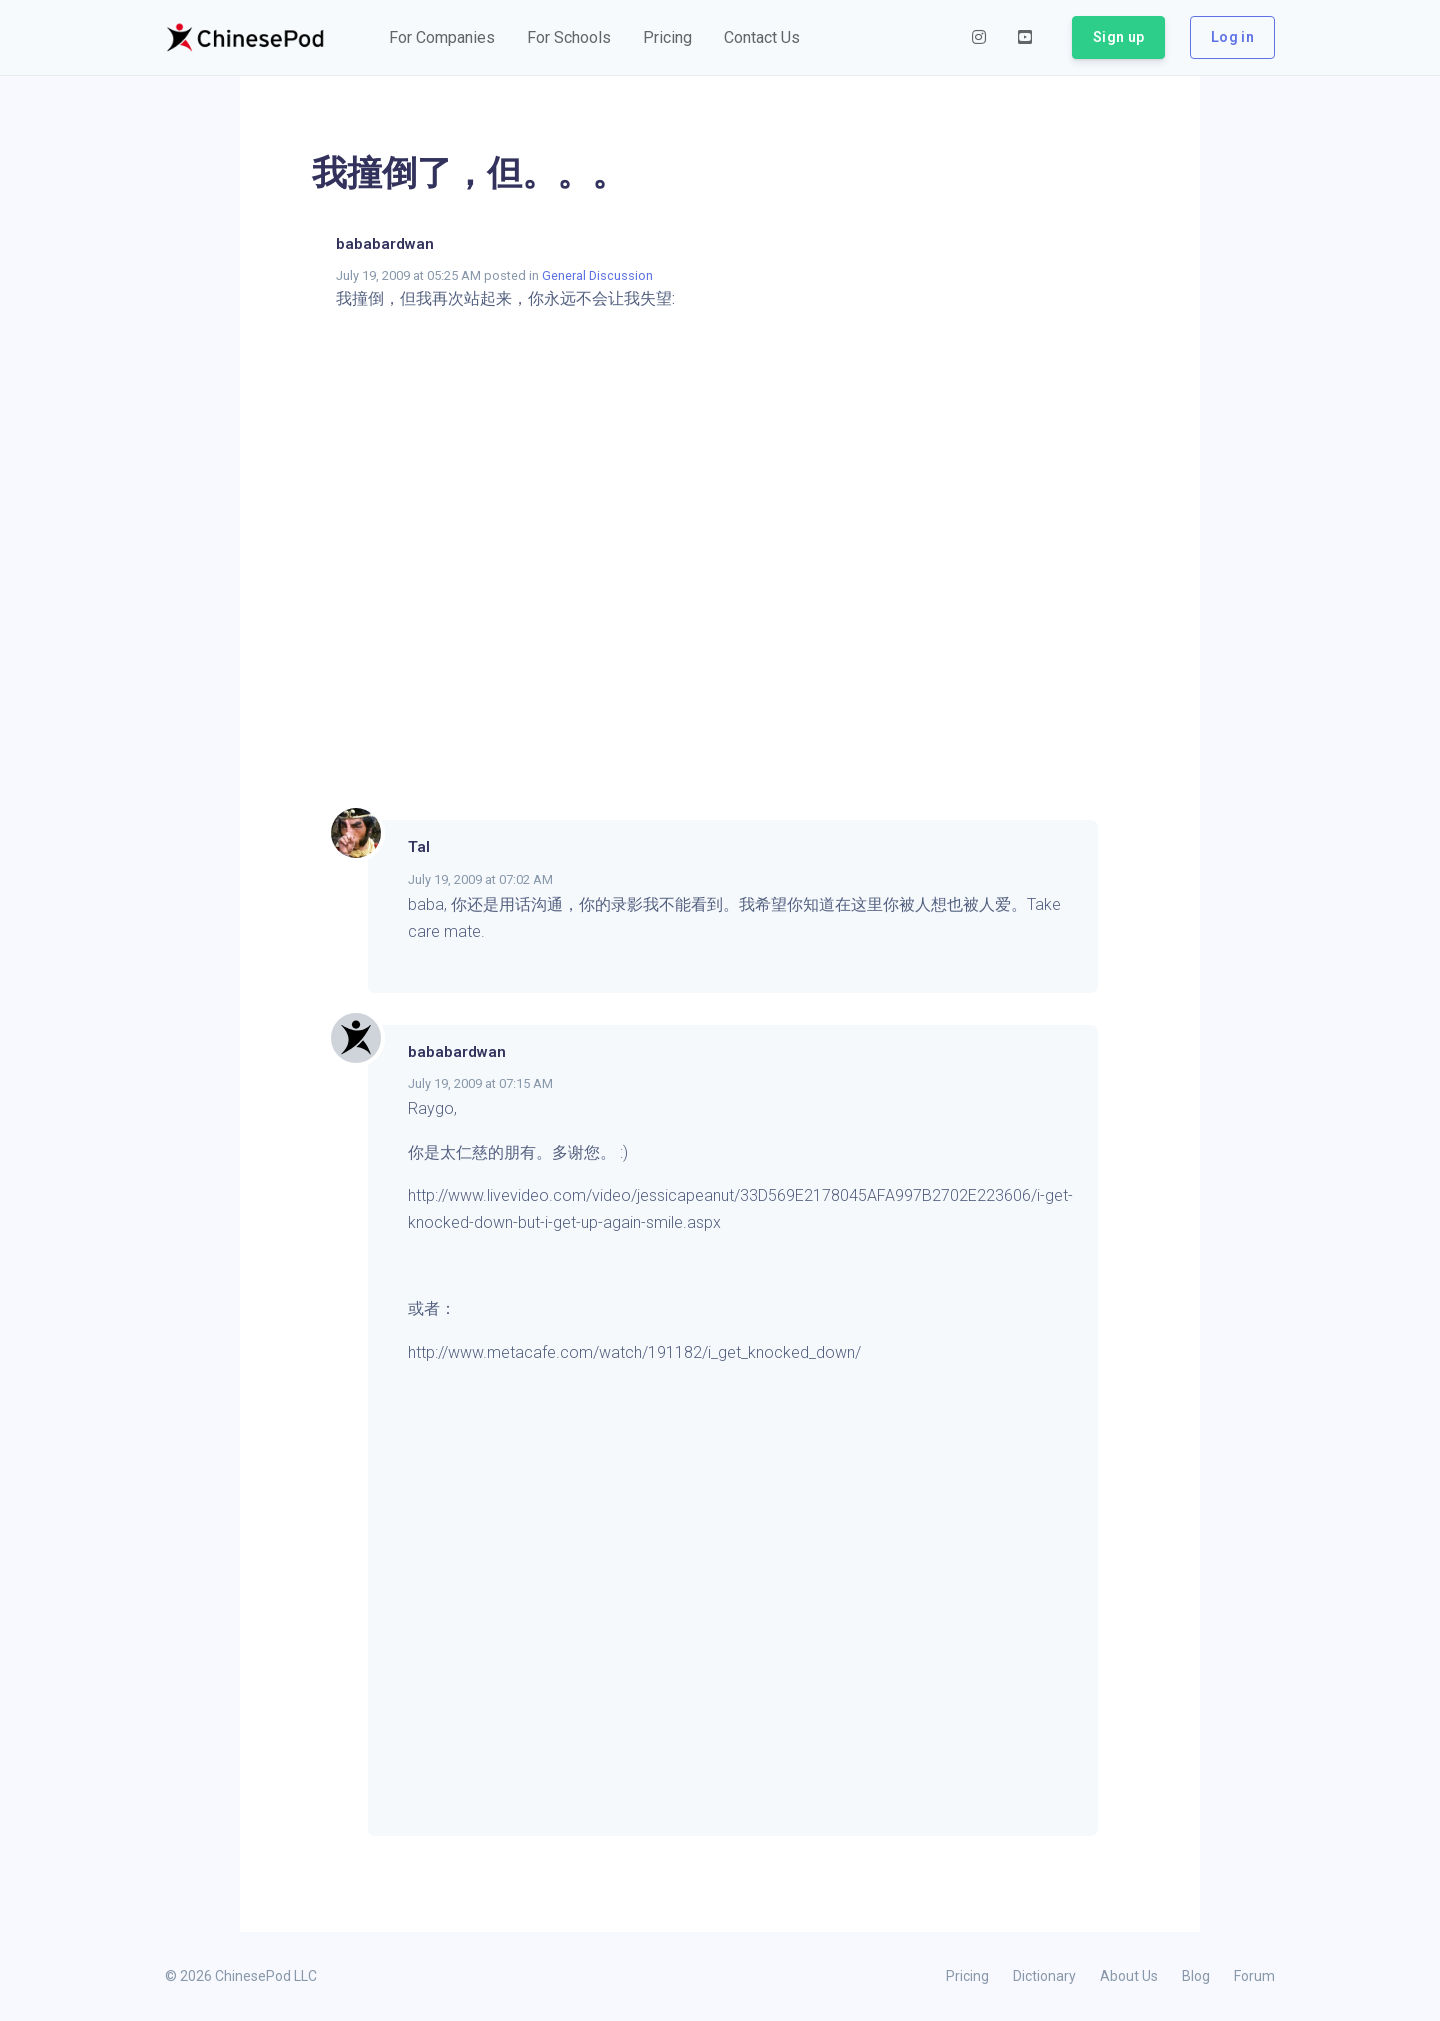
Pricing (967, 1976)
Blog (1196, 1976)
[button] (442, 38)
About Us (1129, 1976)
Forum (1254, 1976)
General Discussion (597, 275)
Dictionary (1044, 1976)
